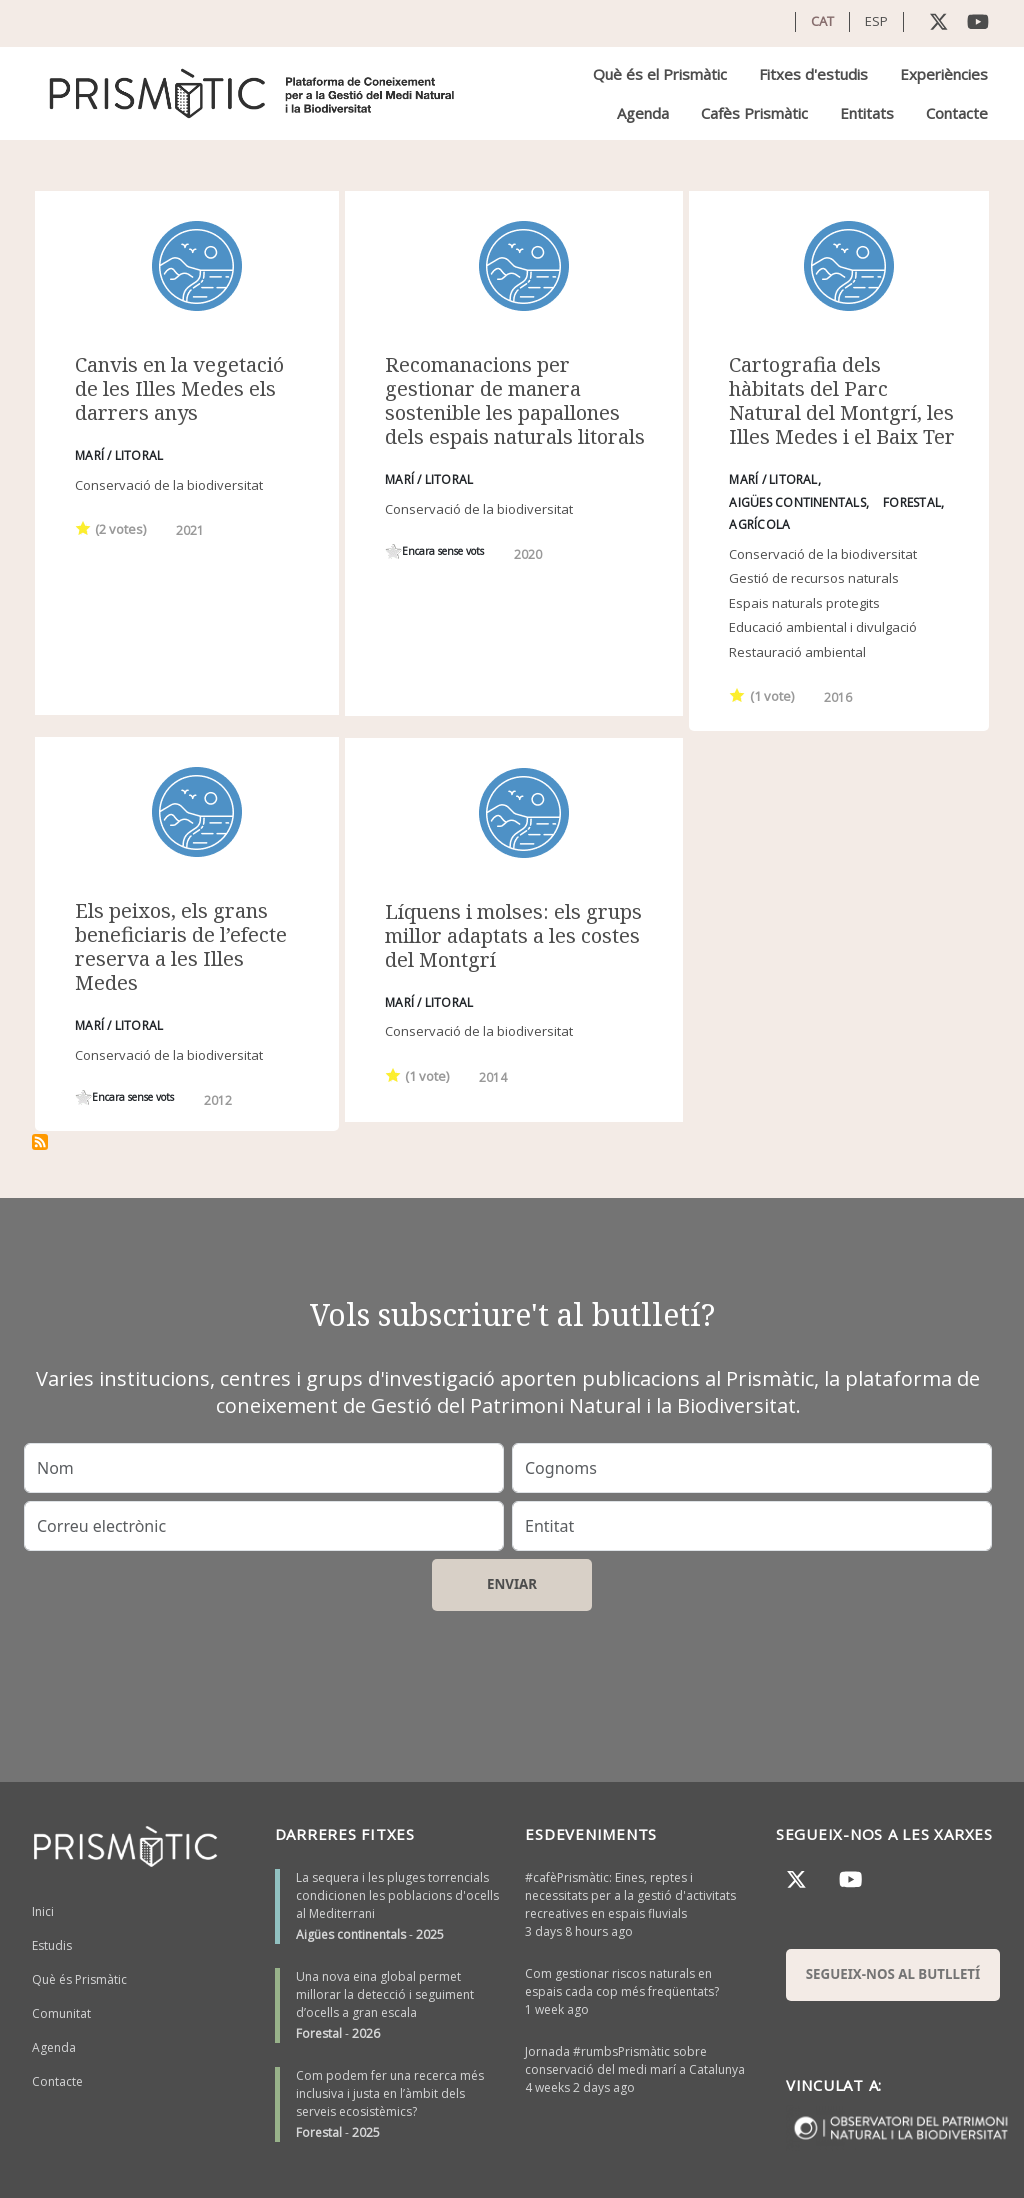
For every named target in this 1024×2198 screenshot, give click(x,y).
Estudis (52, 1945)
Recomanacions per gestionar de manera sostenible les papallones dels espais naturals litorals (515, 400)
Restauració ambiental (797, 652)
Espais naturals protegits (804, 603)
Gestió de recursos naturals (814, 578)
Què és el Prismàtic (660, 74)
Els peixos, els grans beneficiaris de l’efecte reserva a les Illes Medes (181, 946)
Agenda (643, 113)
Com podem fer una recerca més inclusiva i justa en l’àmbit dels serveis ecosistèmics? (390, 2093)
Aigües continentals (351, 1934)
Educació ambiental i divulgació (823, 627)
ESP (876, 21)
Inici (43, 1911)
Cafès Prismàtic (754, 113)
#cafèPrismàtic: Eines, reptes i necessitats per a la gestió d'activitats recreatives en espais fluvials (630, 1895)
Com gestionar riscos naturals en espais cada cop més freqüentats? (622, 1982)
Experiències (944, 74)
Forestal (319, 2033)
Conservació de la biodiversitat (169, 485)
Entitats (867, 113)
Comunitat (61, 2013)
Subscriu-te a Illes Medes (40, 1142)
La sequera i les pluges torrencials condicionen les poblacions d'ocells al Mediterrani (397, 1895)
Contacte (957, 113)
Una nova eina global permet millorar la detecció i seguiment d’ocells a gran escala (385, 1994)
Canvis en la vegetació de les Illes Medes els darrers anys (179, 388)
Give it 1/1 (83, 527)
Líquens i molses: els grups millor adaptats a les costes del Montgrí (513, 935)
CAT (822, 21)
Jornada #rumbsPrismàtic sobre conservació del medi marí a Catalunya (635, 2060)
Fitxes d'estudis (813, 74)
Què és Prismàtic (79, 1979)
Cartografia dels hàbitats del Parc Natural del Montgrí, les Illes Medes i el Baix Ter (842, 400)
